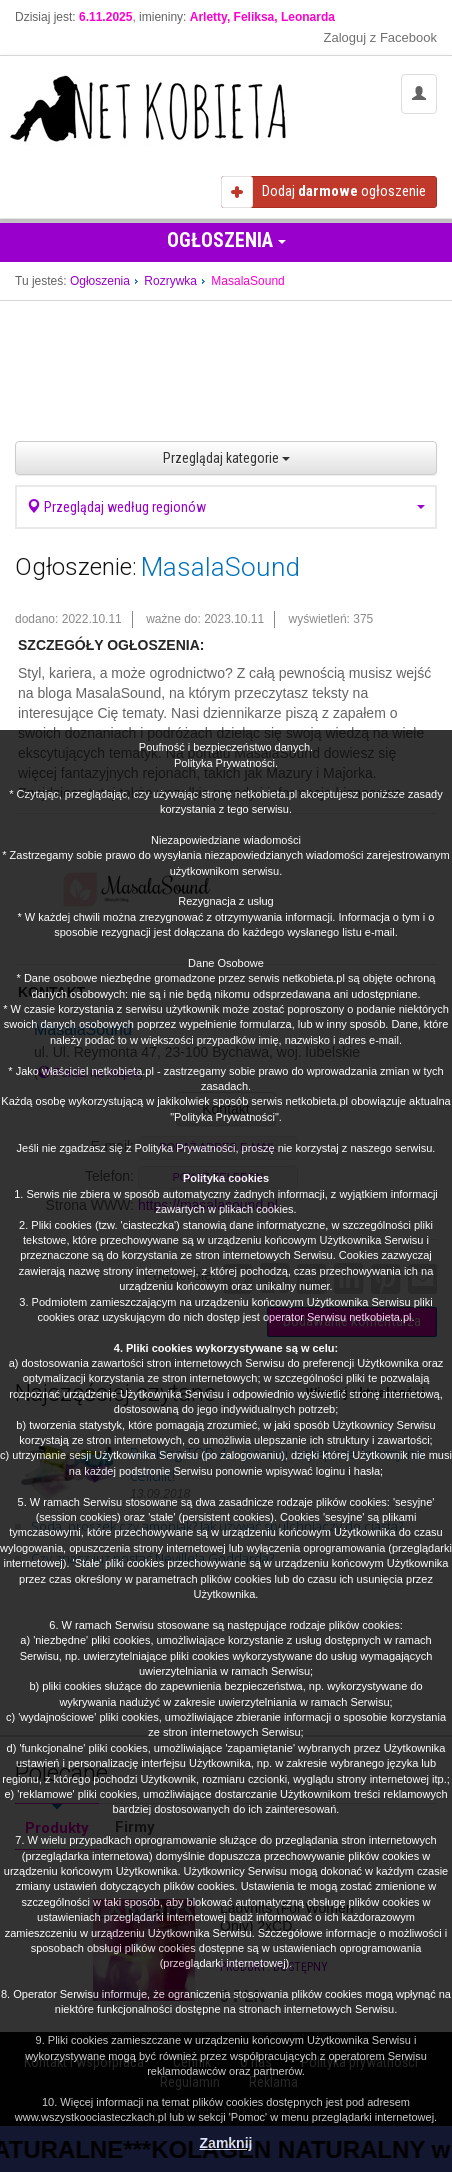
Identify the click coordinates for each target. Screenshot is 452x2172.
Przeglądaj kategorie (226, 458)
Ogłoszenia (226, 240)
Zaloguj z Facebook (380, 37)
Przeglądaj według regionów (226, 507)
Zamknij (226, 2143)
